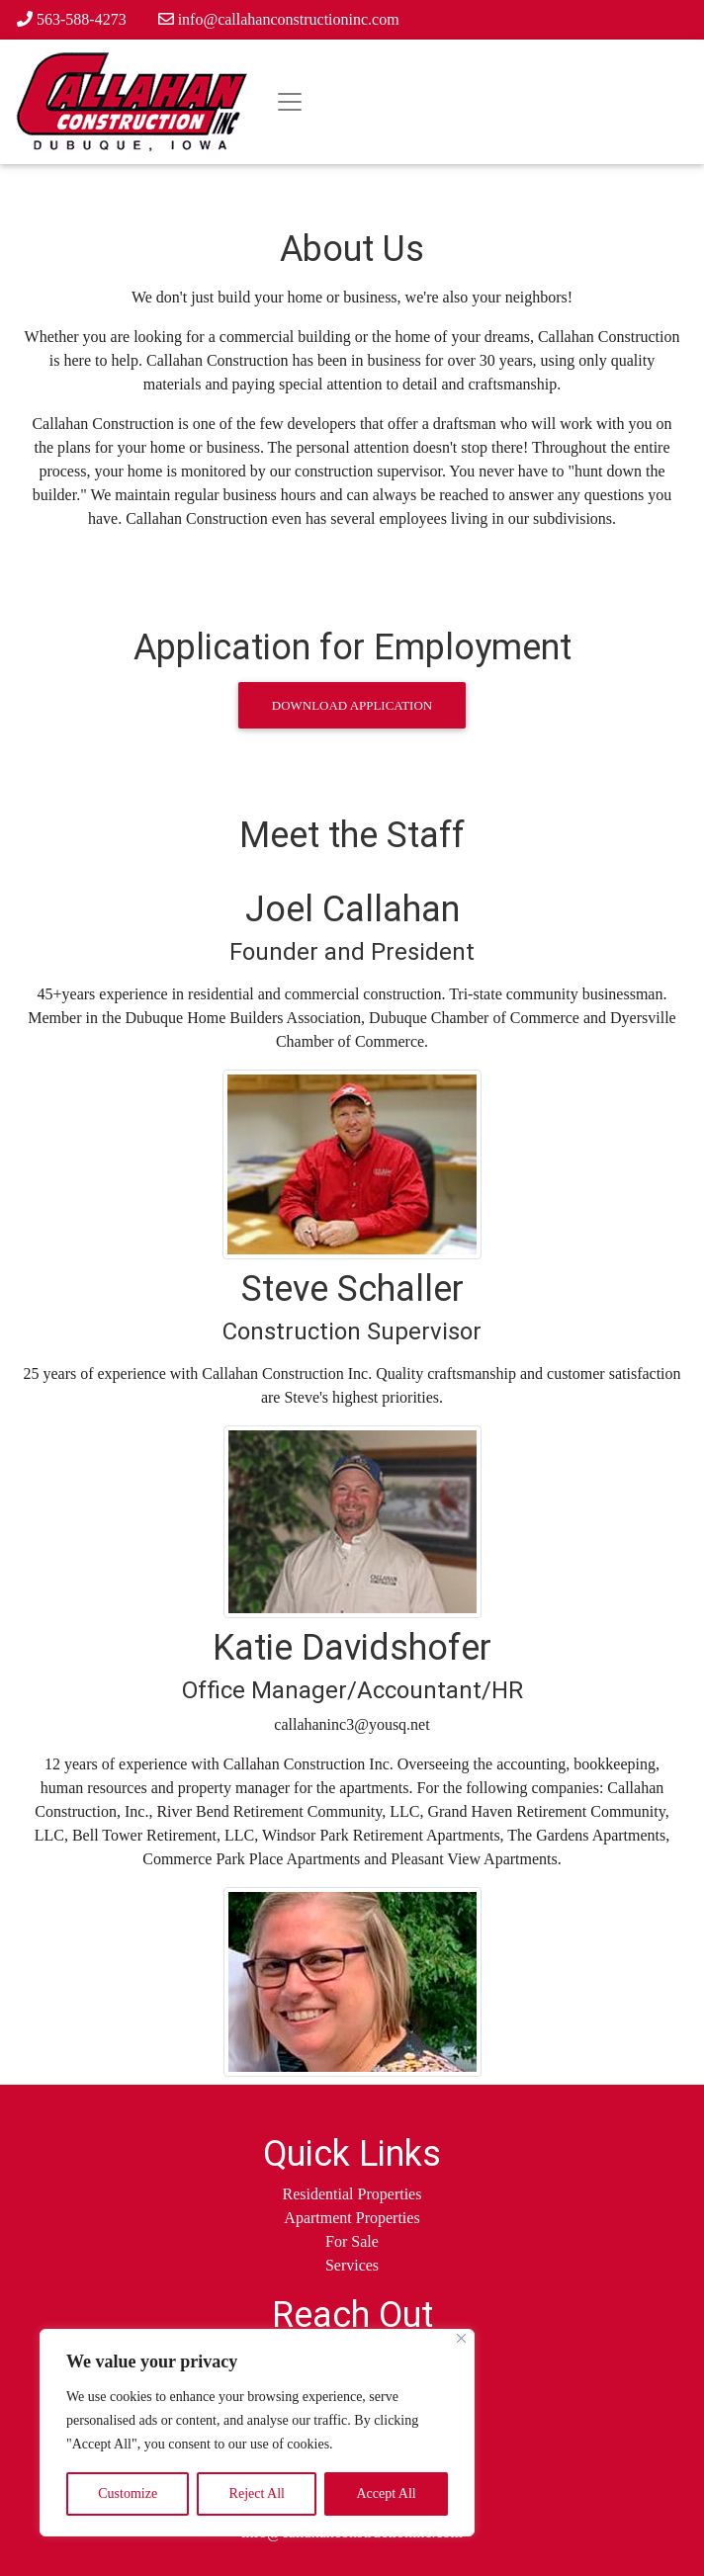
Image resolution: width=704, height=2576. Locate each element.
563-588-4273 (72, 19)
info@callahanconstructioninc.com (278, 19)
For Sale (352, 2241)
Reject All (257, 2493)
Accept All (385, 2493)
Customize (127, 2493)
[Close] (461, 2338)
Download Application (352, 705)
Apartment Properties (351, 2217)
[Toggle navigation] (289, 102)
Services (352, 2265)
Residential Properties (352, 2194)
